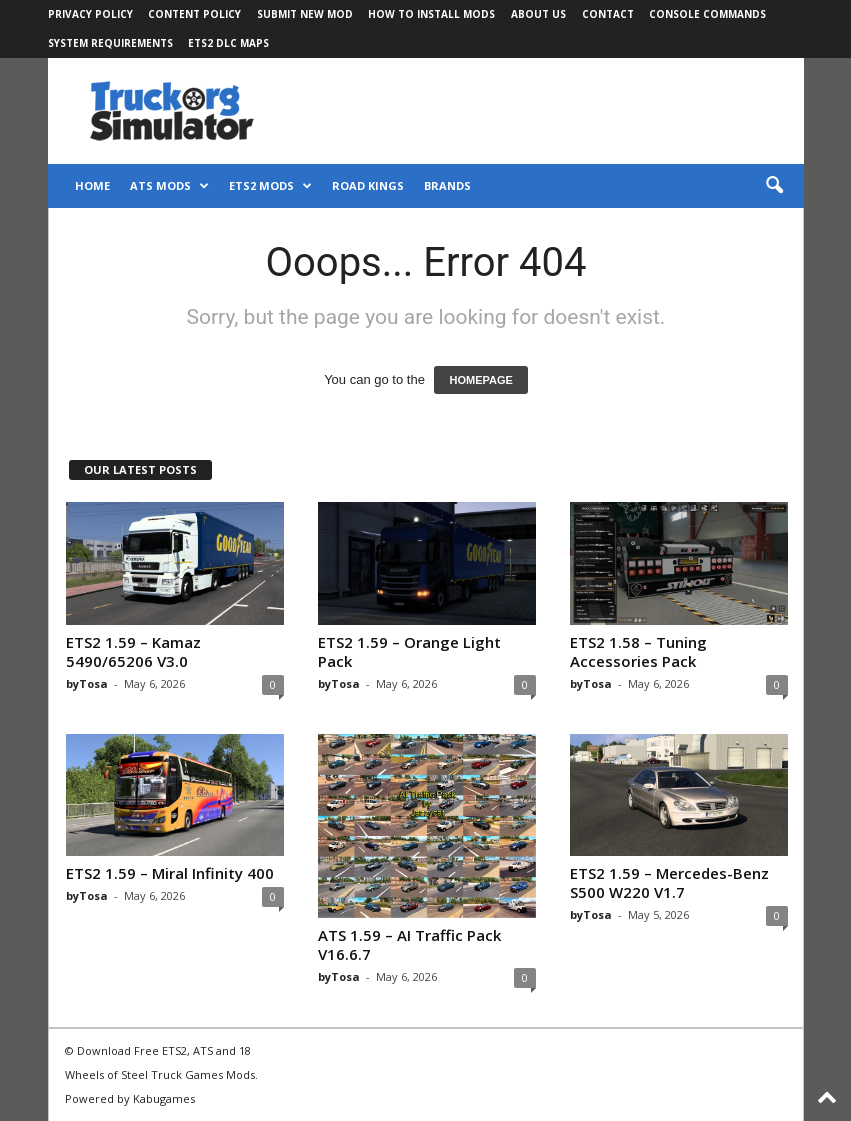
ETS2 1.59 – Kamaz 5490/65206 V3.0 (133, 651)
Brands (447, 185)
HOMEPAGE (480, 380)
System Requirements (110, 43)
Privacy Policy (90, 14)
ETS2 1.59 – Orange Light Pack (409, 651)
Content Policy (194, 14)
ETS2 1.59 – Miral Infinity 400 (170, 873)
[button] (774, 186)
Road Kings (368, 185)
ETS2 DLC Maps (228, 43)
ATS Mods (169, 186)
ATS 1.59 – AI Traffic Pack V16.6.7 (409, 944)
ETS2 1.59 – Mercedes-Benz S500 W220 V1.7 (669, 882)
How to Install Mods (431, 14)
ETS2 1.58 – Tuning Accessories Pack (638, 651)
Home (92, 185)
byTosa (87, 683)
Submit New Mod (305, 14)
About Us (538, 14)
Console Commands (707, 14)
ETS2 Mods (270, 186)
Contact (608, 14)
